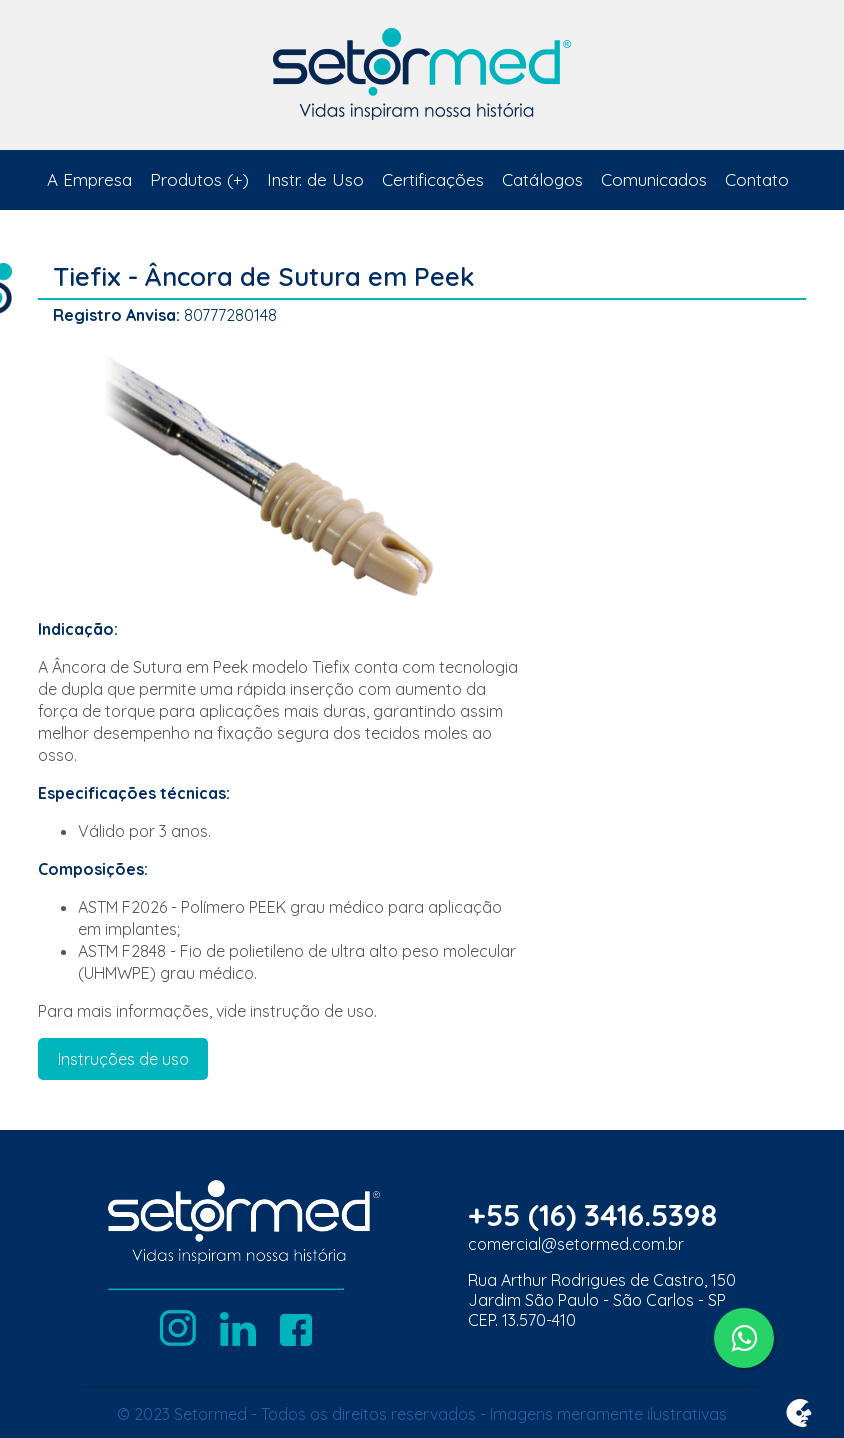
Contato (757, 179)
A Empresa (89, 179)
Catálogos (542, 179)
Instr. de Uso (315, 179)
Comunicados (654, 179)
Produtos (186, 179)
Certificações (433, 179)
